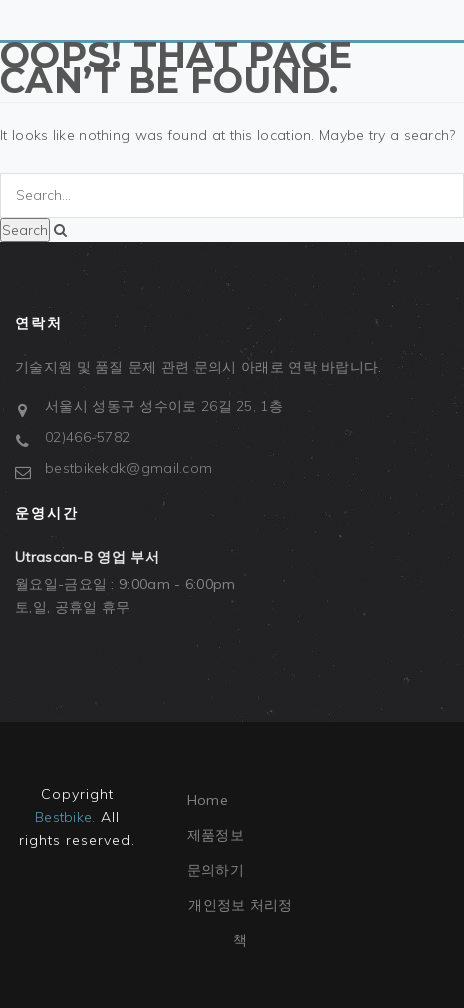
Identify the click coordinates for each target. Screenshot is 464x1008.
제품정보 (215, 835)
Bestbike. (65, 817)
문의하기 (215, 870)
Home (207, 800)
